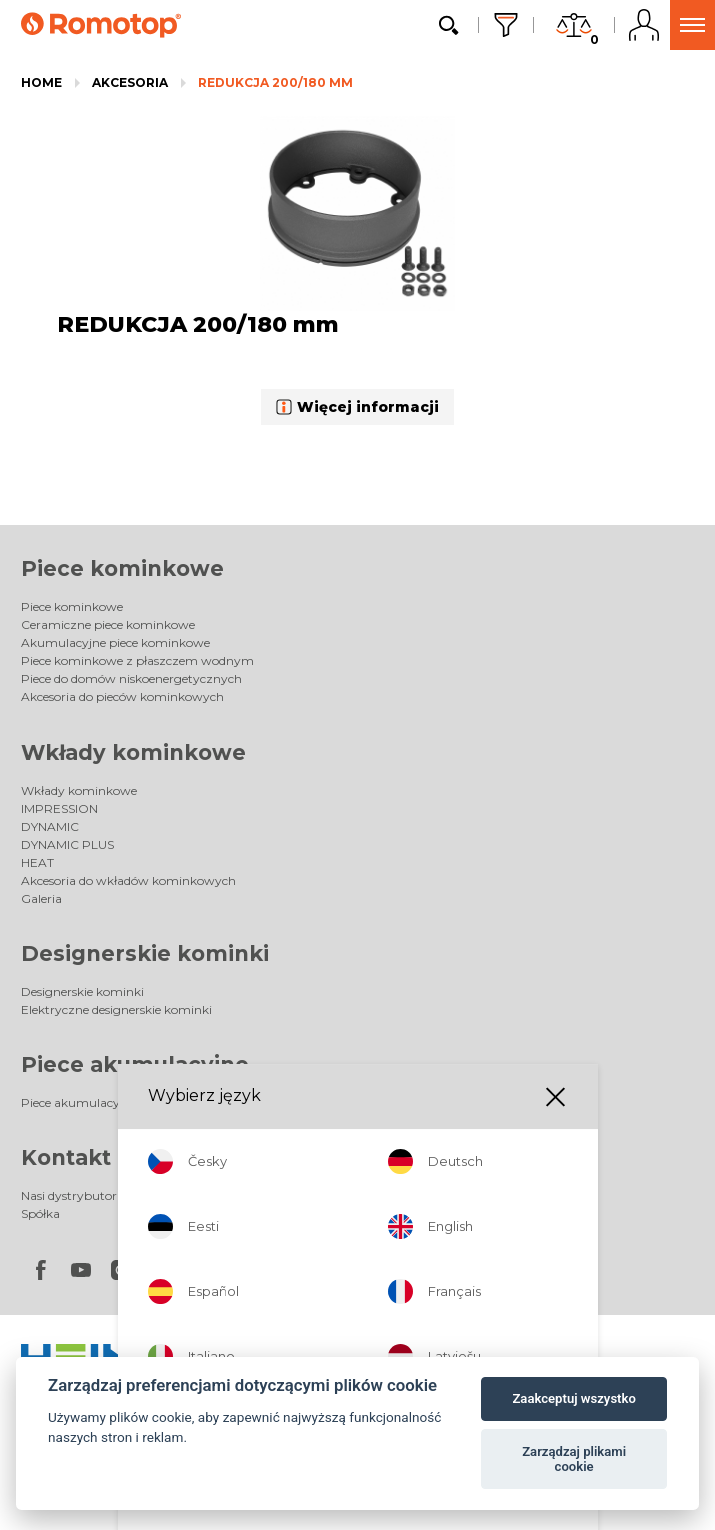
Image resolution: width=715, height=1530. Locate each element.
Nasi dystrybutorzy (76, 1195)
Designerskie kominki (145, 953)
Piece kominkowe (122, 568)
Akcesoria (130, 82)
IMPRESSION (59, 808)
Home (41, 82)
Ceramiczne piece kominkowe (108, 624)
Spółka (40, 1213)
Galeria (41, 898)
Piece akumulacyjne (135, 1064)
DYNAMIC (50, 826)
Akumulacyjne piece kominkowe (115, 642)
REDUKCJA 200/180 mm (275, 82)
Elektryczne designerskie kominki (116, 1009)
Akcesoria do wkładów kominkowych (128, 880)
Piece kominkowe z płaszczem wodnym (137, 660)
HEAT (37, 862)
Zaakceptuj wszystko (573, 1398)
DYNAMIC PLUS (67, 844)
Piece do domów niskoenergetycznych (131, 678)
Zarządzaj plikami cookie (574, 1459)
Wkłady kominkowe (133, 752)
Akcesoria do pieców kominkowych (122, 696)
